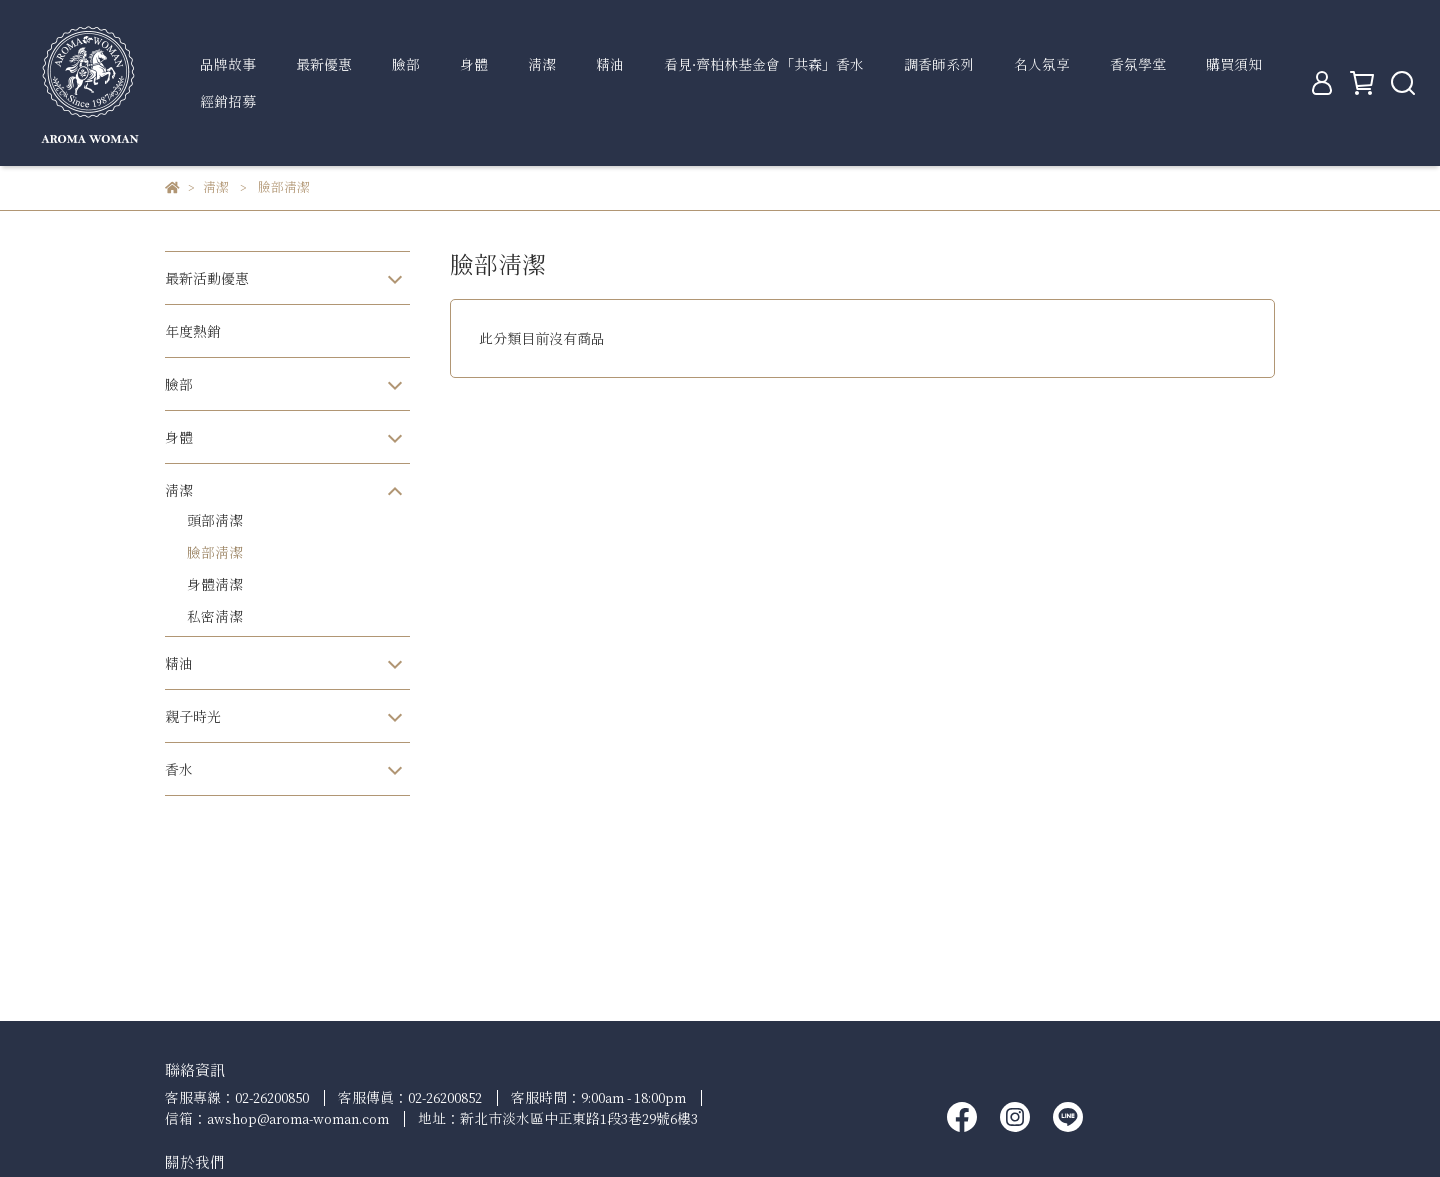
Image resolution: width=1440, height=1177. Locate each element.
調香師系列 (939, 64)
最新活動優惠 (207, 278)
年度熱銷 (193, 331)
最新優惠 (324, 64)
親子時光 (193, 716)
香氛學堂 (1138, 64)
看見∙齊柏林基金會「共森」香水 (764, 64)
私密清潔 (215, 616)
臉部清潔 (215, 552)
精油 (610, 64)
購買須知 (1234, 64)
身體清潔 (215, 584)
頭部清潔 (215, 520)
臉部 (406, 64)
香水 (179, 769)
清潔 (542, 64)
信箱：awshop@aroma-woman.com (277, 1118)
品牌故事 (228, 64)
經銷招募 (228, 101)
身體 (474, 64)
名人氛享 (1042, 64)
